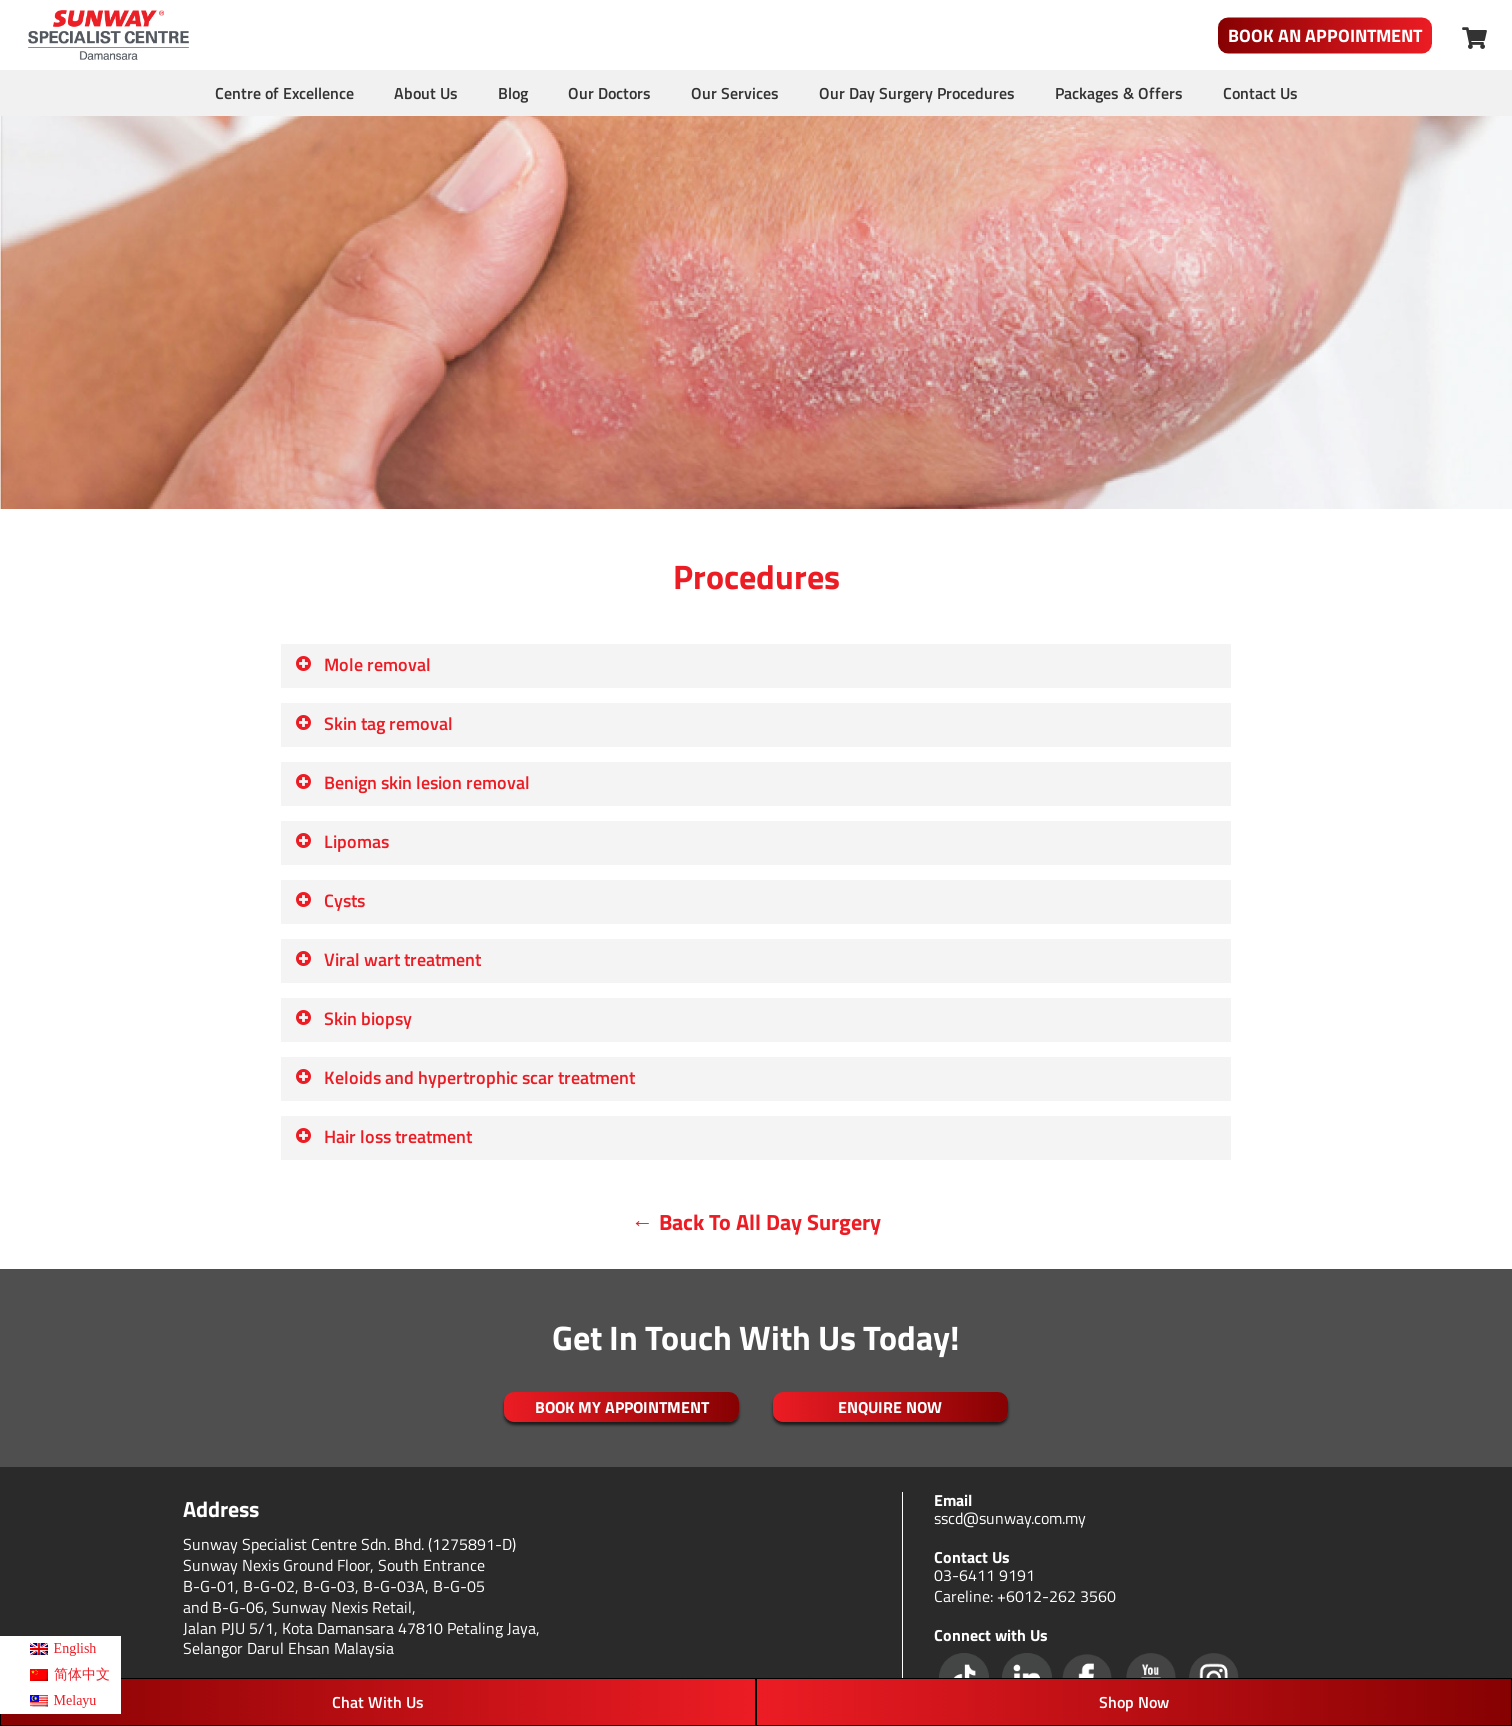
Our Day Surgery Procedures (917, 93)
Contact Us (1260, 93)
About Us (426, 93)
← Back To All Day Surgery (756, 1222)
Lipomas (341, 841)
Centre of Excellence (284, 93)
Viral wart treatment (387, 959)
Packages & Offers (1119, 93)
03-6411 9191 (984, 1575)
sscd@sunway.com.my (1010, 1518)
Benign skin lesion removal (412, 782)
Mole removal (362, 664)
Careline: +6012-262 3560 (1025, 1596)
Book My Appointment (622, 1407)
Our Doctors (609, 93)
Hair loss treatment (383, 1136)
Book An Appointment (1325, 35)
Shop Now (1134, 1702)
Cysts (329, 900)
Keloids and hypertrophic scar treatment (464, 1077)
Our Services (735, 93)
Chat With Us (378, 1702)
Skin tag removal (373, 723)
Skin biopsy (353, 1018)
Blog (513, 93)
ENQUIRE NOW (890, 1407)
